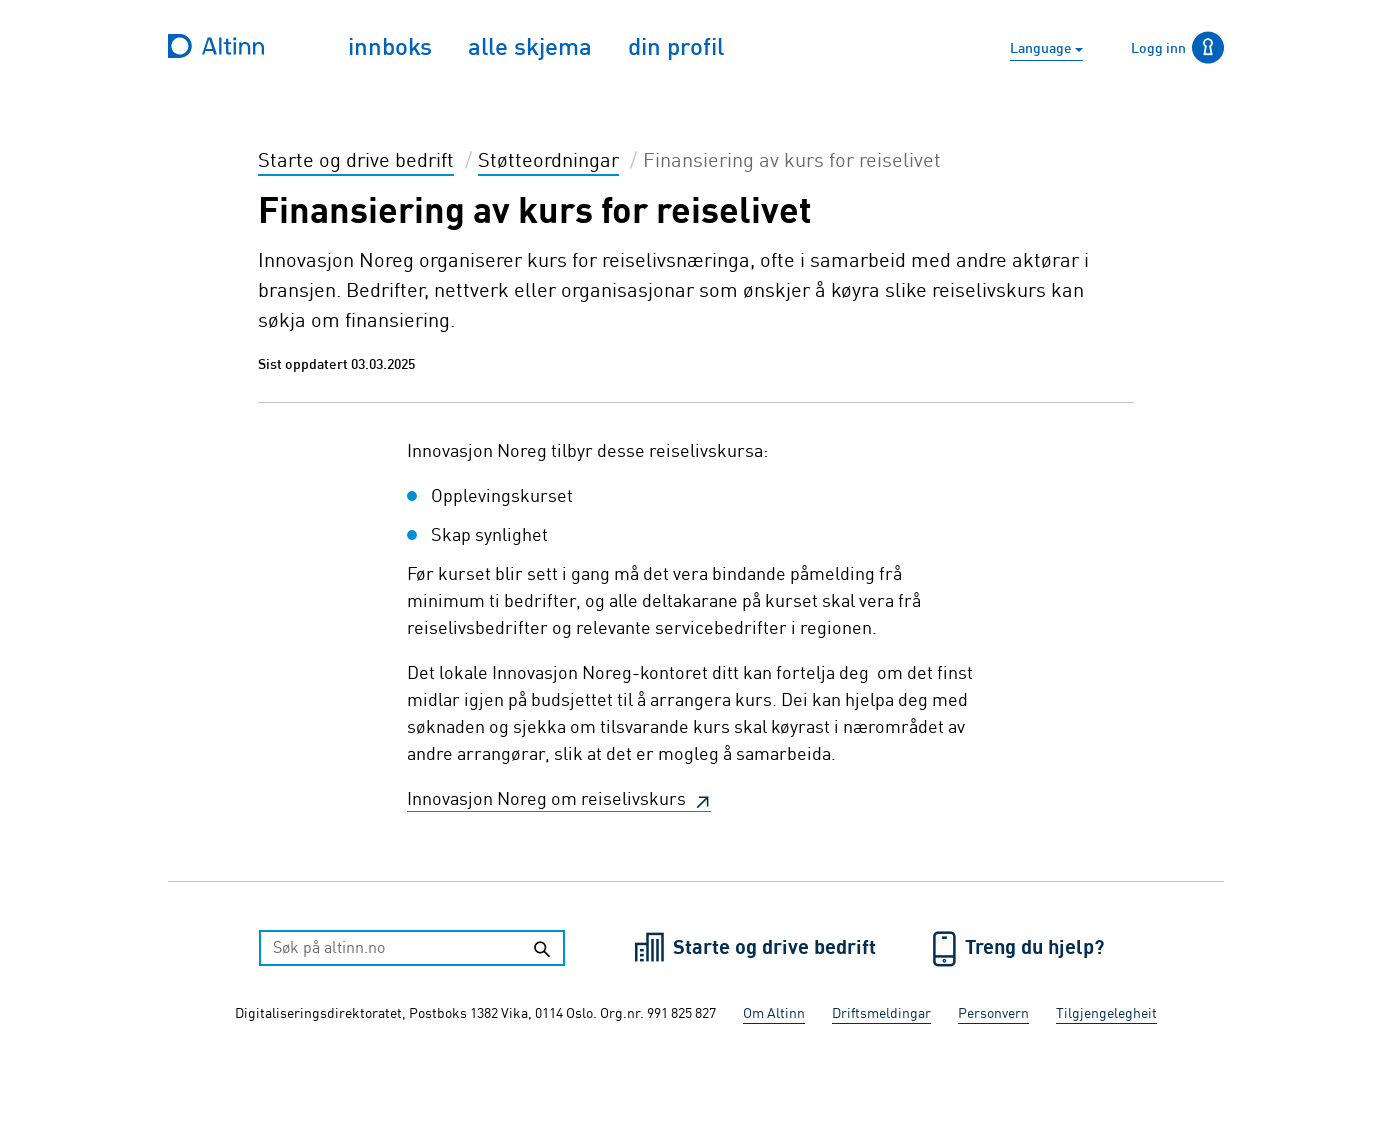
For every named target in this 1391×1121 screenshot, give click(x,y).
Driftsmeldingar (881, 1014)
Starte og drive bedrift (777, 949)
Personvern (993, 1014)
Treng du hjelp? (1034, 949)
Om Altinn (774, 1014)
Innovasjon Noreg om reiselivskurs (548, 800)
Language (1042, 49)
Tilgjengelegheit (1106, 1014)
